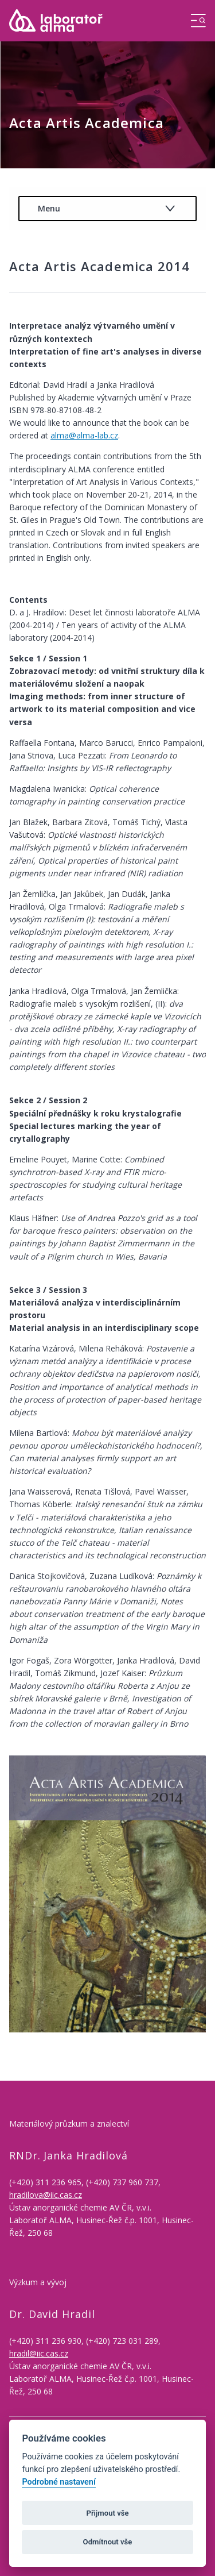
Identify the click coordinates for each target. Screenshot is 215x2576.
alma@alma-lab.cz (84, 435)
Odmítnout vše (107, 2542)
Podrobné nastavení (58, 2482)
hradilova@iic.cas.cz (45, 2194)
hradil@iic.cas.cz (38, 2353)
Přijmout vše (107, 2513)
